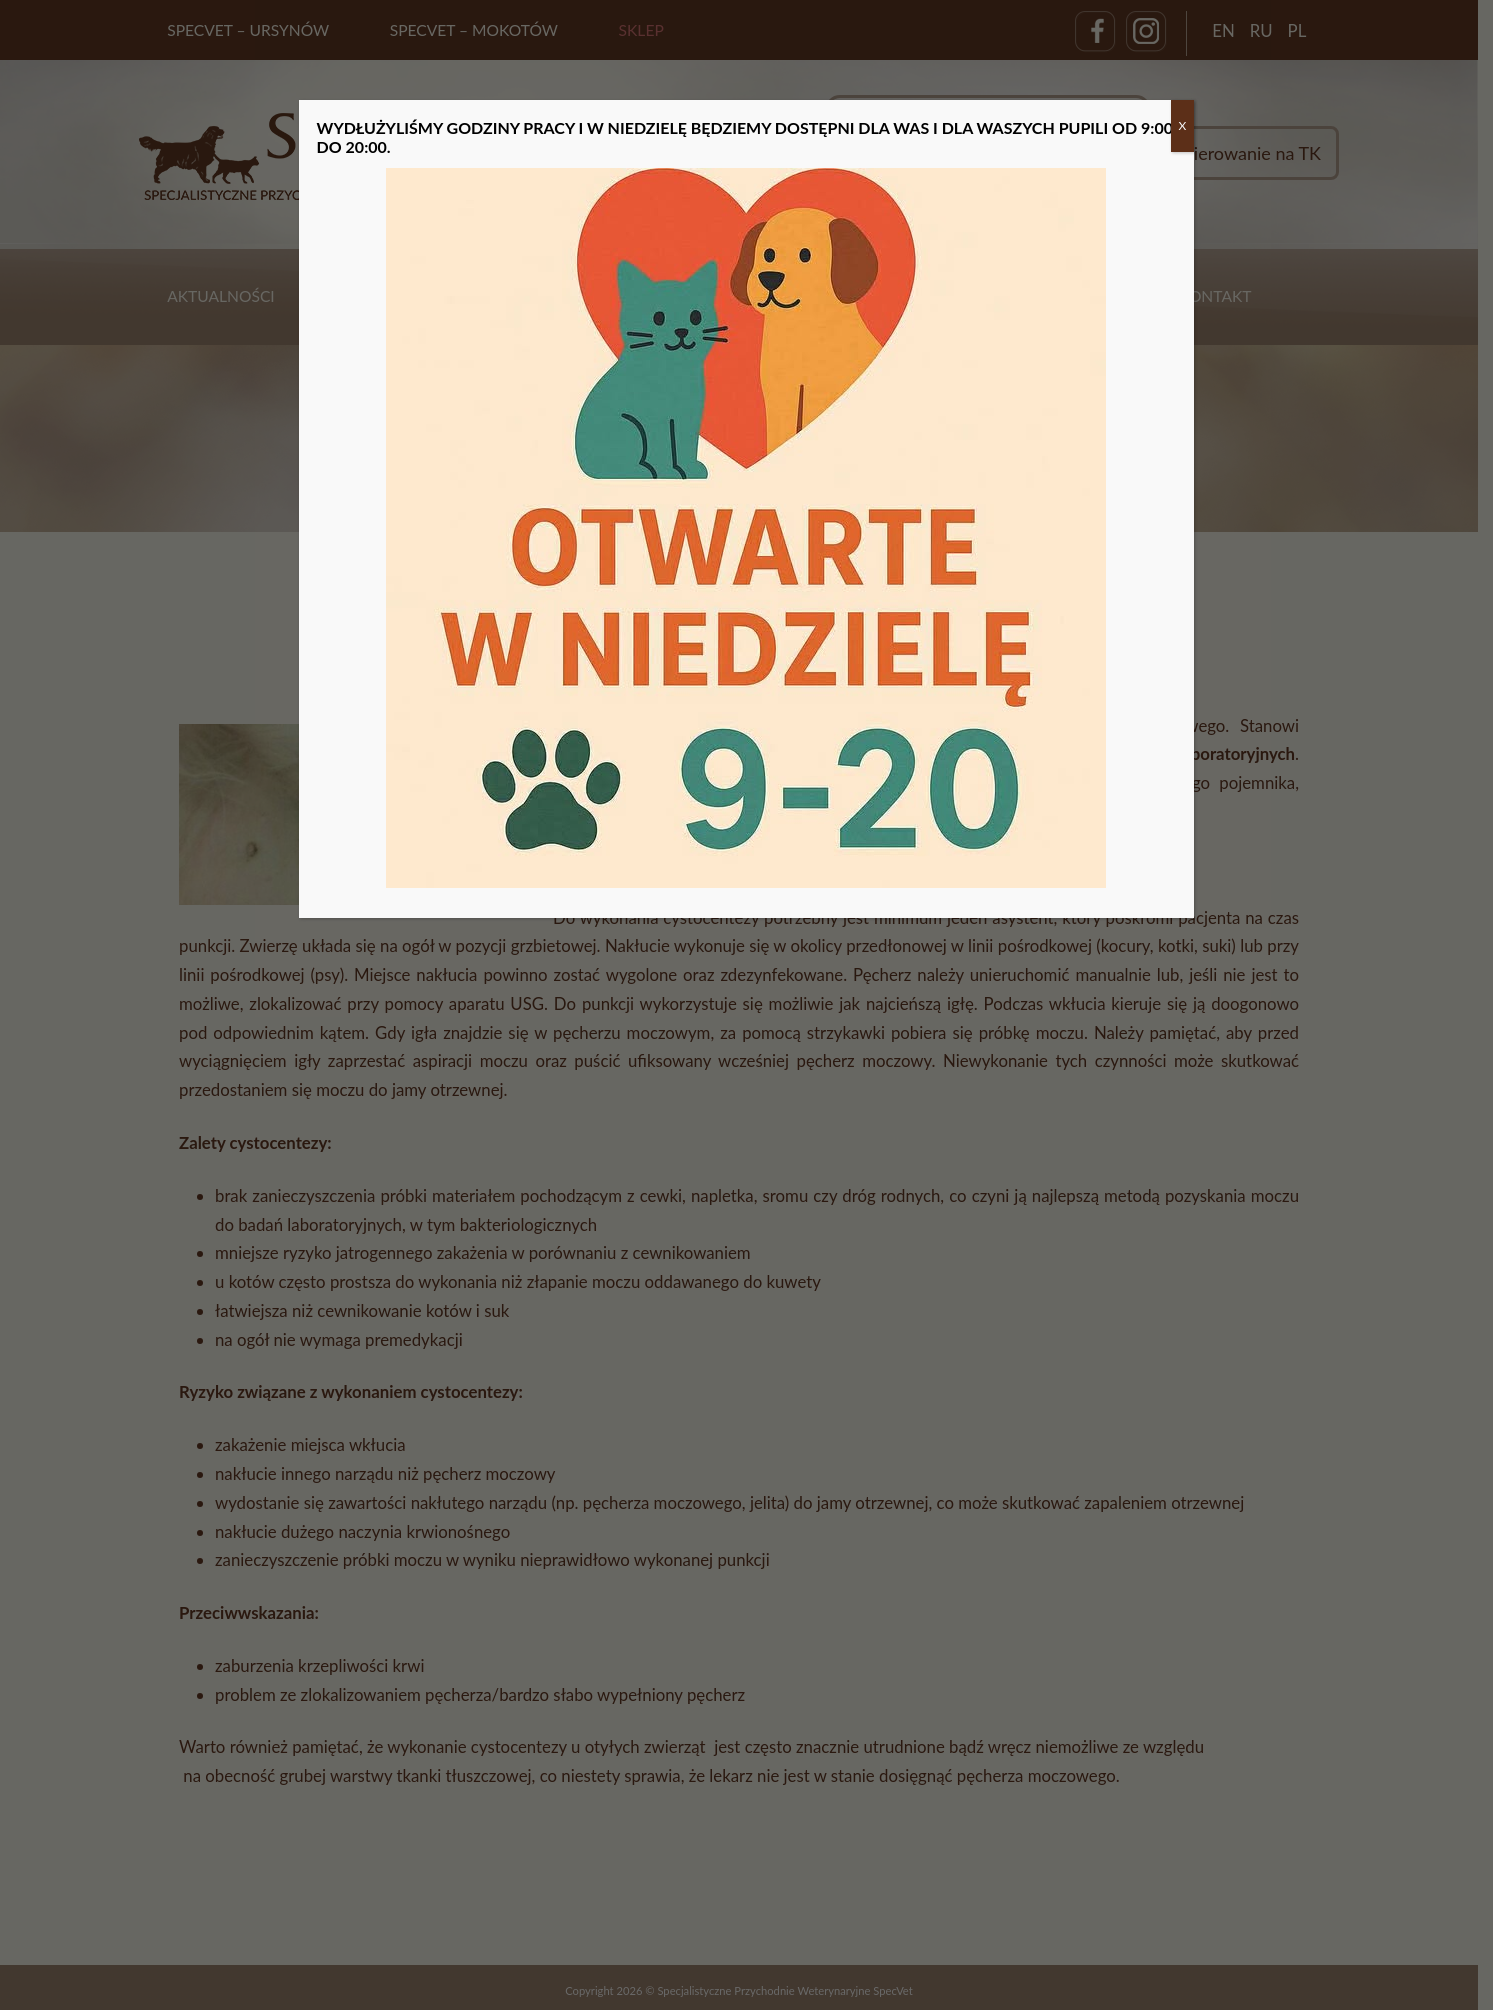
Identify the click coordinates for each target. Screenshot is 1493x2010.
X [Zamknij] (1183, 125)
